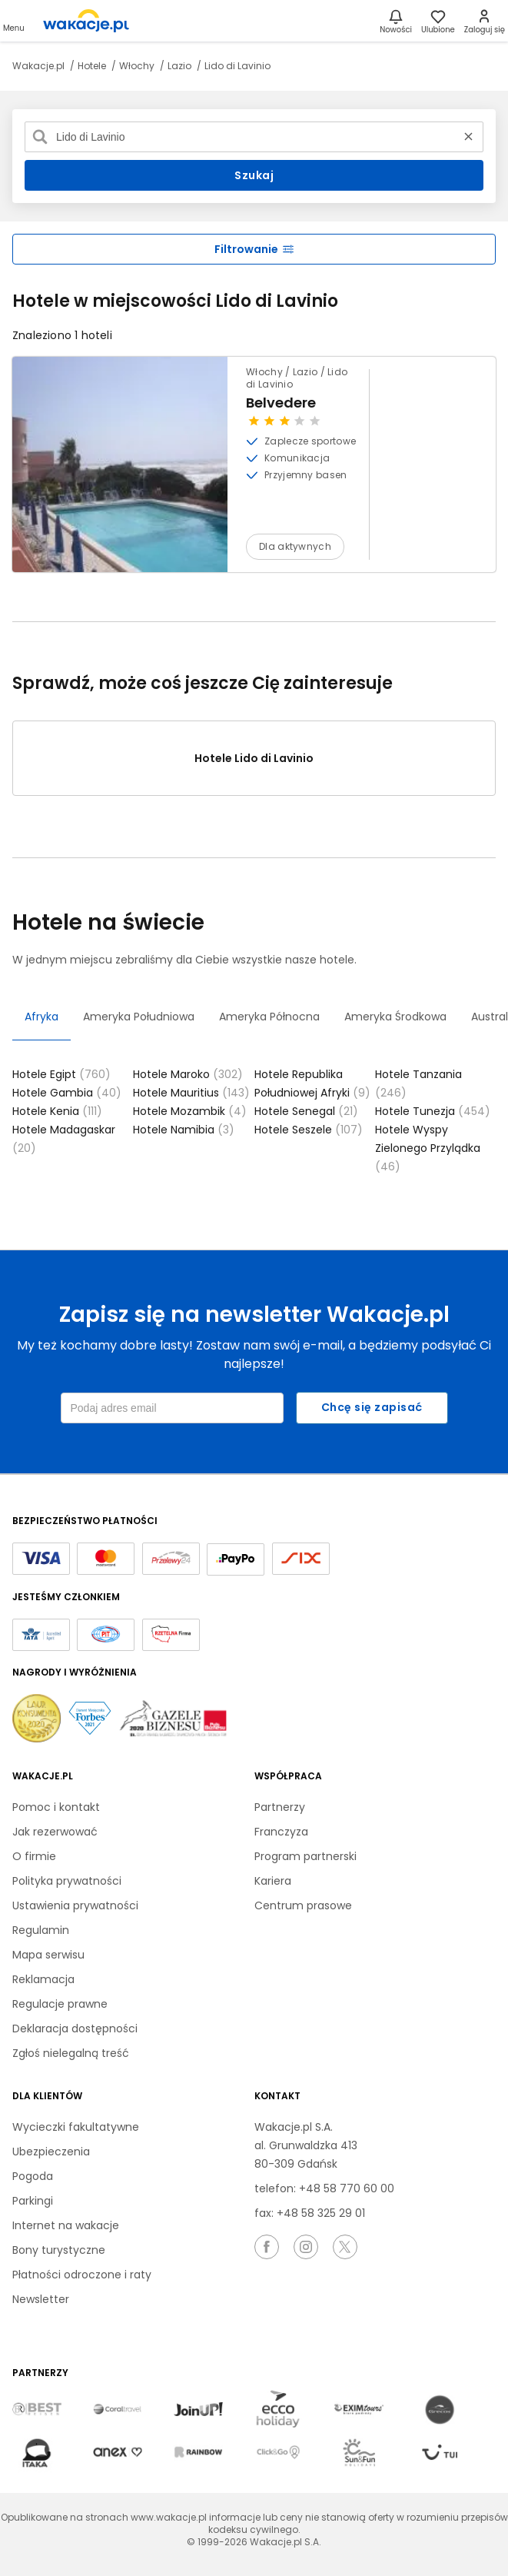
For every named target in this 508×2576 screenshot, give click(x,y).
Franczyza (281, 1831)
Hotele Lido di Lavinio (254, 758)
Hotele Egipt (61, 1074)
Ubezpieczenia (51, 2151)
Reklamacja (43, 1979)
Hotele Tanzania (418, 1083)
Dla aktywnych (295, 546)
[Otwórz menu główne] (14, 20)
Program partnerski (305, 1856)
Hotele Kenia (57, 1111)
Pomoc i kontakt (56, 1807)
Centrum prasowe (303, 1905)
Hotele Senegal (306, 1111)
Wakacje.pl (39, 65)
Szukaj (254, 175)
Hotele (93, 65)
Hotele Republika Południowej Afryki (312, 1083)
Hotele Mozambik (190, 1111)
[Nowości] (395, 21)
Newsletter (40, 2299)
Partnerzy (279, 1807)
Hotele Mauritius (191, 1092)
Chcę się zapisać (372, 1407)
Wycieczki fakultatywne (75, 2127)
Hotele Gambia (66, 1092)
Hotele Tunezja (432, 1111)
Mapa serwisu (48, 1954)
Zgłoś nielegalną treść (70, 2053)
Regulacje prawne (60, 2004)
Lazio (181, 65)
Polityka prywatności (66, 1881)
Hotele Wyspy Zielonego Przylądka (427, 1148)
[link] (86, 20)
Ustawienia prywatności (75, 1905)
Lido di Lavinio (237, 65)
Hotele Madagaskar (63, 1139)
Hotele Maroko (188, 1074)
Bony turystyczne (58, 2250)
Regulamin (40, 1930)
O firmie (34, 1856)
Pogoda (32, 2176)
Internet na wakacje (65, 2225)
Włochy (138, 65)
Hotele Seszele (308, 1129)
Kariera (272, 1881)
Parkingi (32, 2200)
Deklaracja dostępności (75, 2028)
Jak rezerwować (55, 1831)
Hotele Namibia (183, 1129)
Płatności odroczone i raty (81, 2274)
